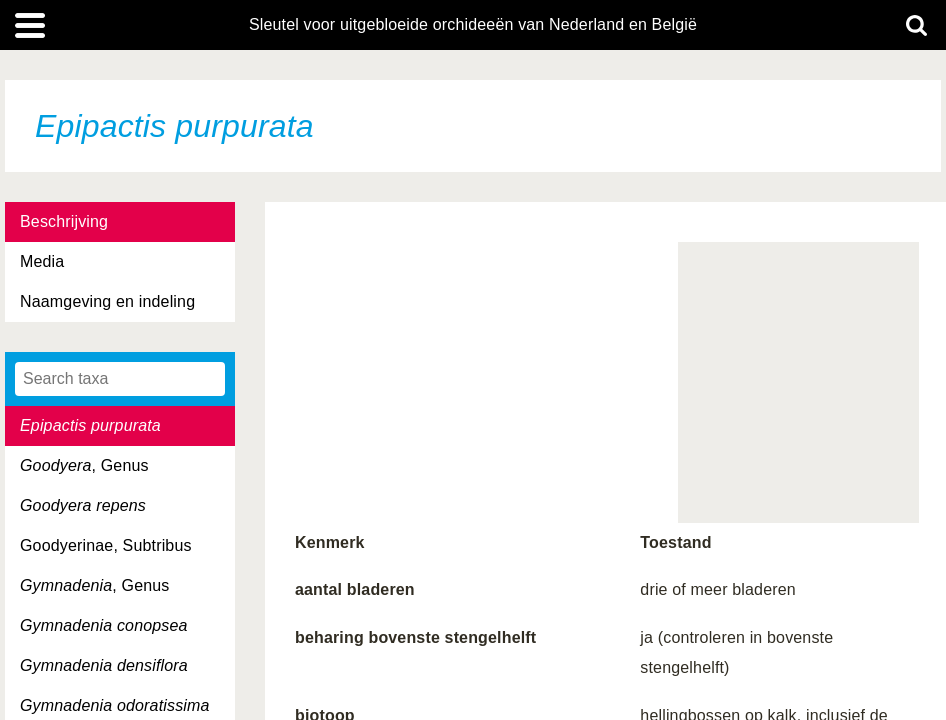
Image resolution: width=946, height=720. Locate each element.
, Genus (84, 465)
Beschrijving (64, 221)
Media (42, 261)
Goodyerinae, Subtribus (106, 545)
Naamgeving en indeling (107, 301)
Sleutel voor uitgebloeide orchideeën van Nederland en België (473, 25)
